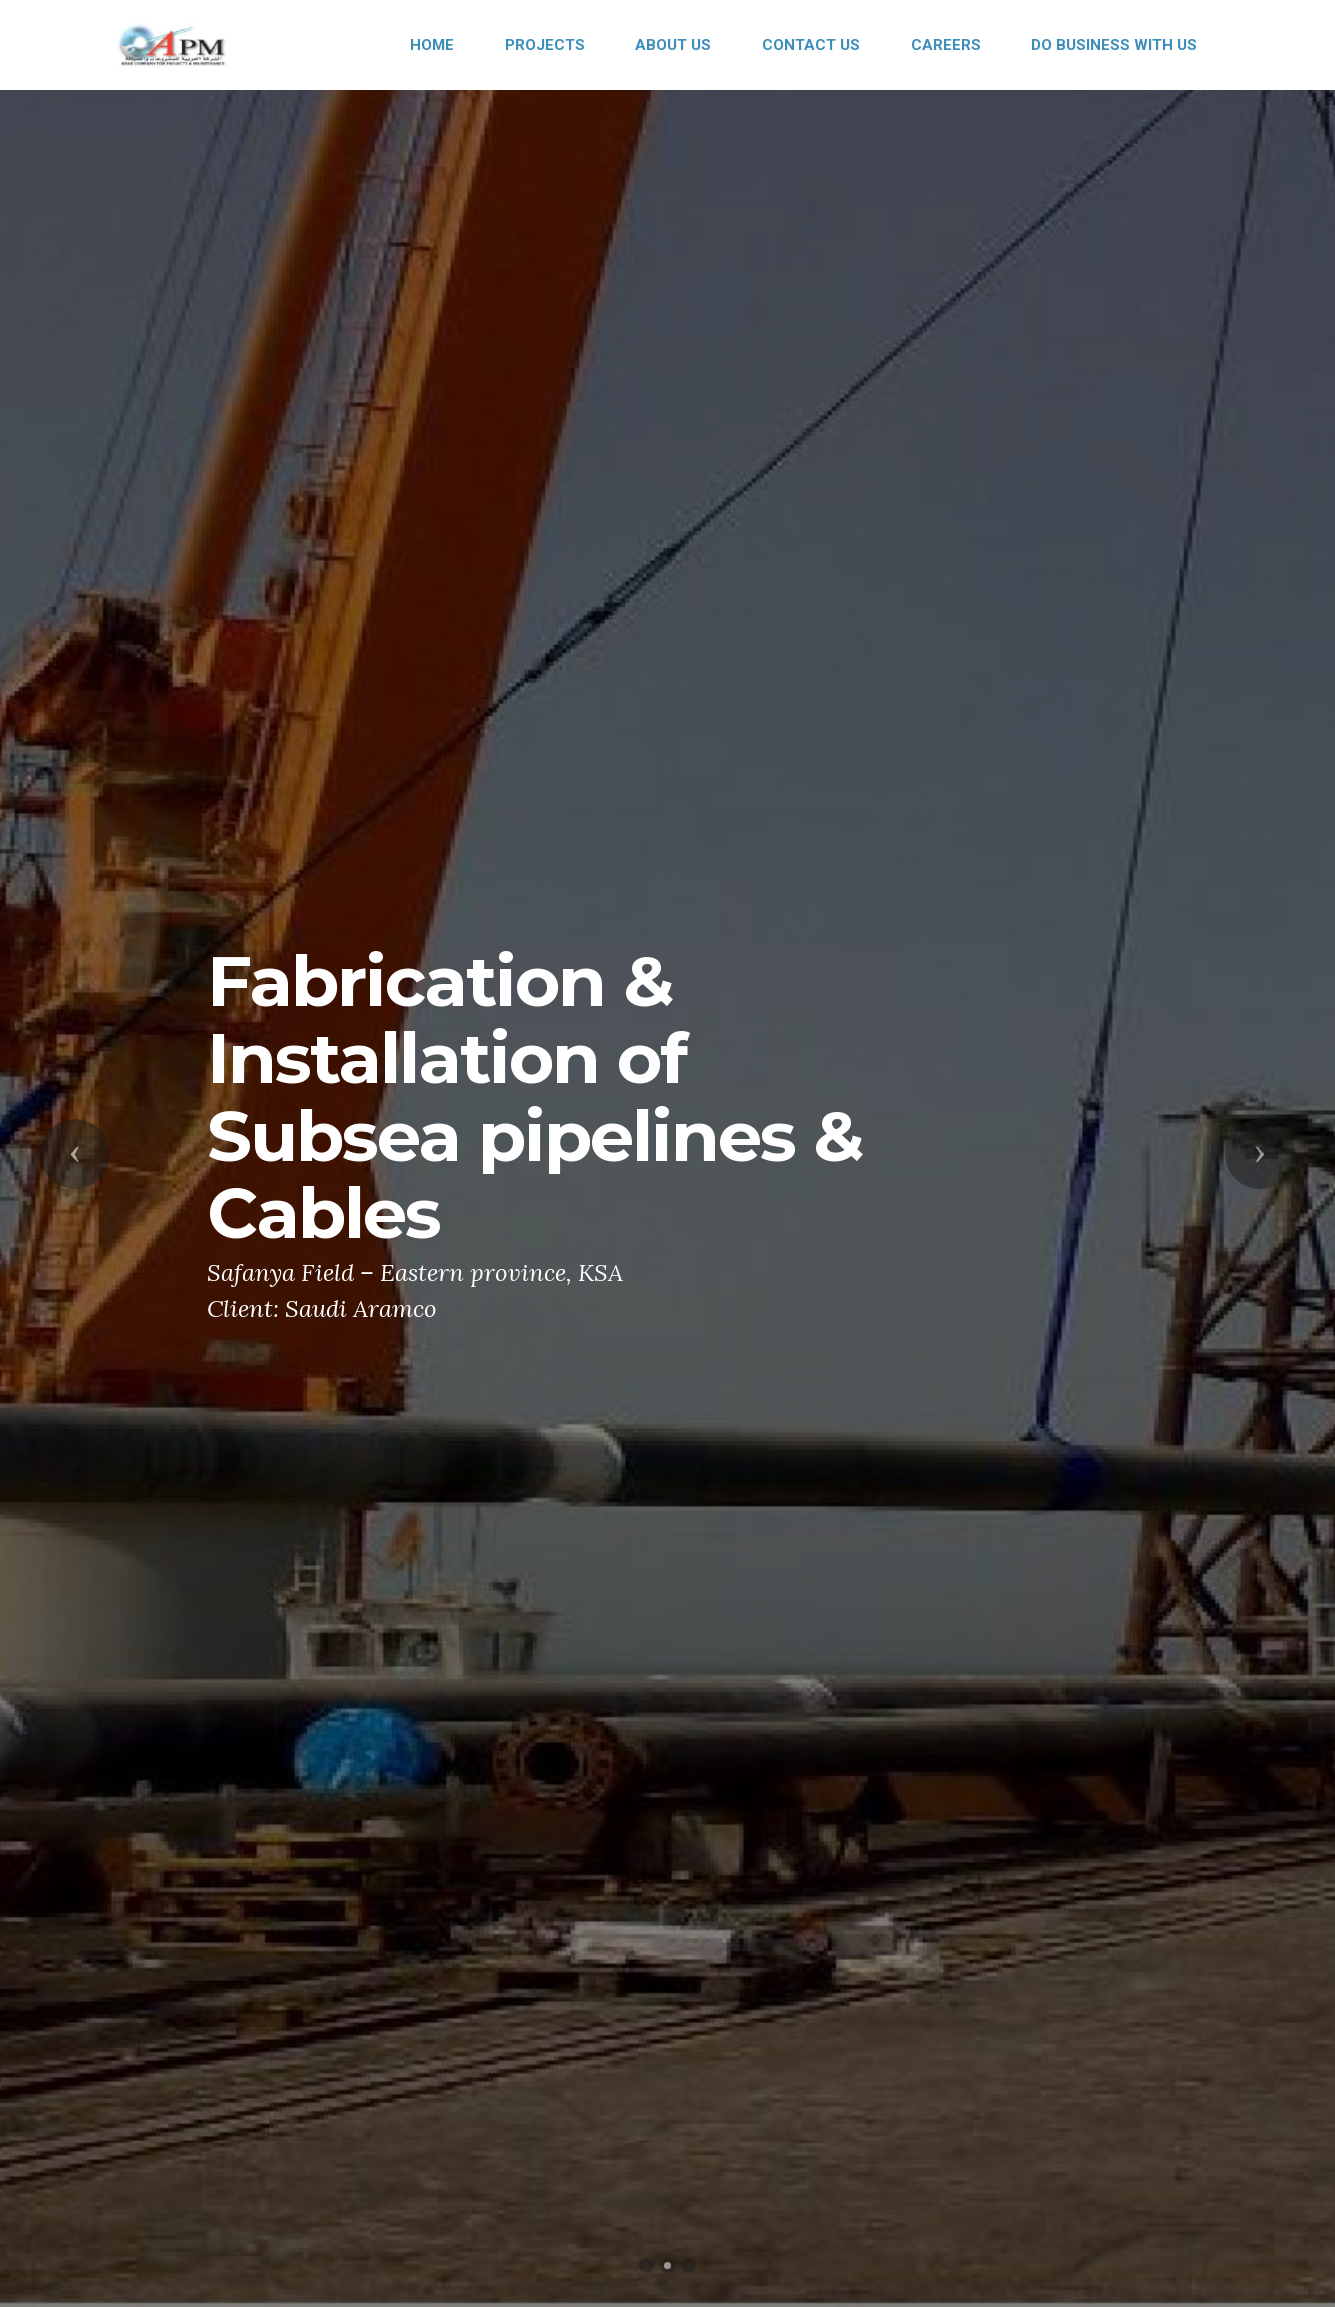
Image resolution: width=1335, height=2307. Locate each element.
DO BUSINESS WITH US (1114, 45)
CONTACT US (811, 45)
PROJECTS (545, 45)
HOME (432, 45)
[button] (75, 1154)
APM (262, 44)
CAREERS (946, 45)
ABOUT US (673, 45)
